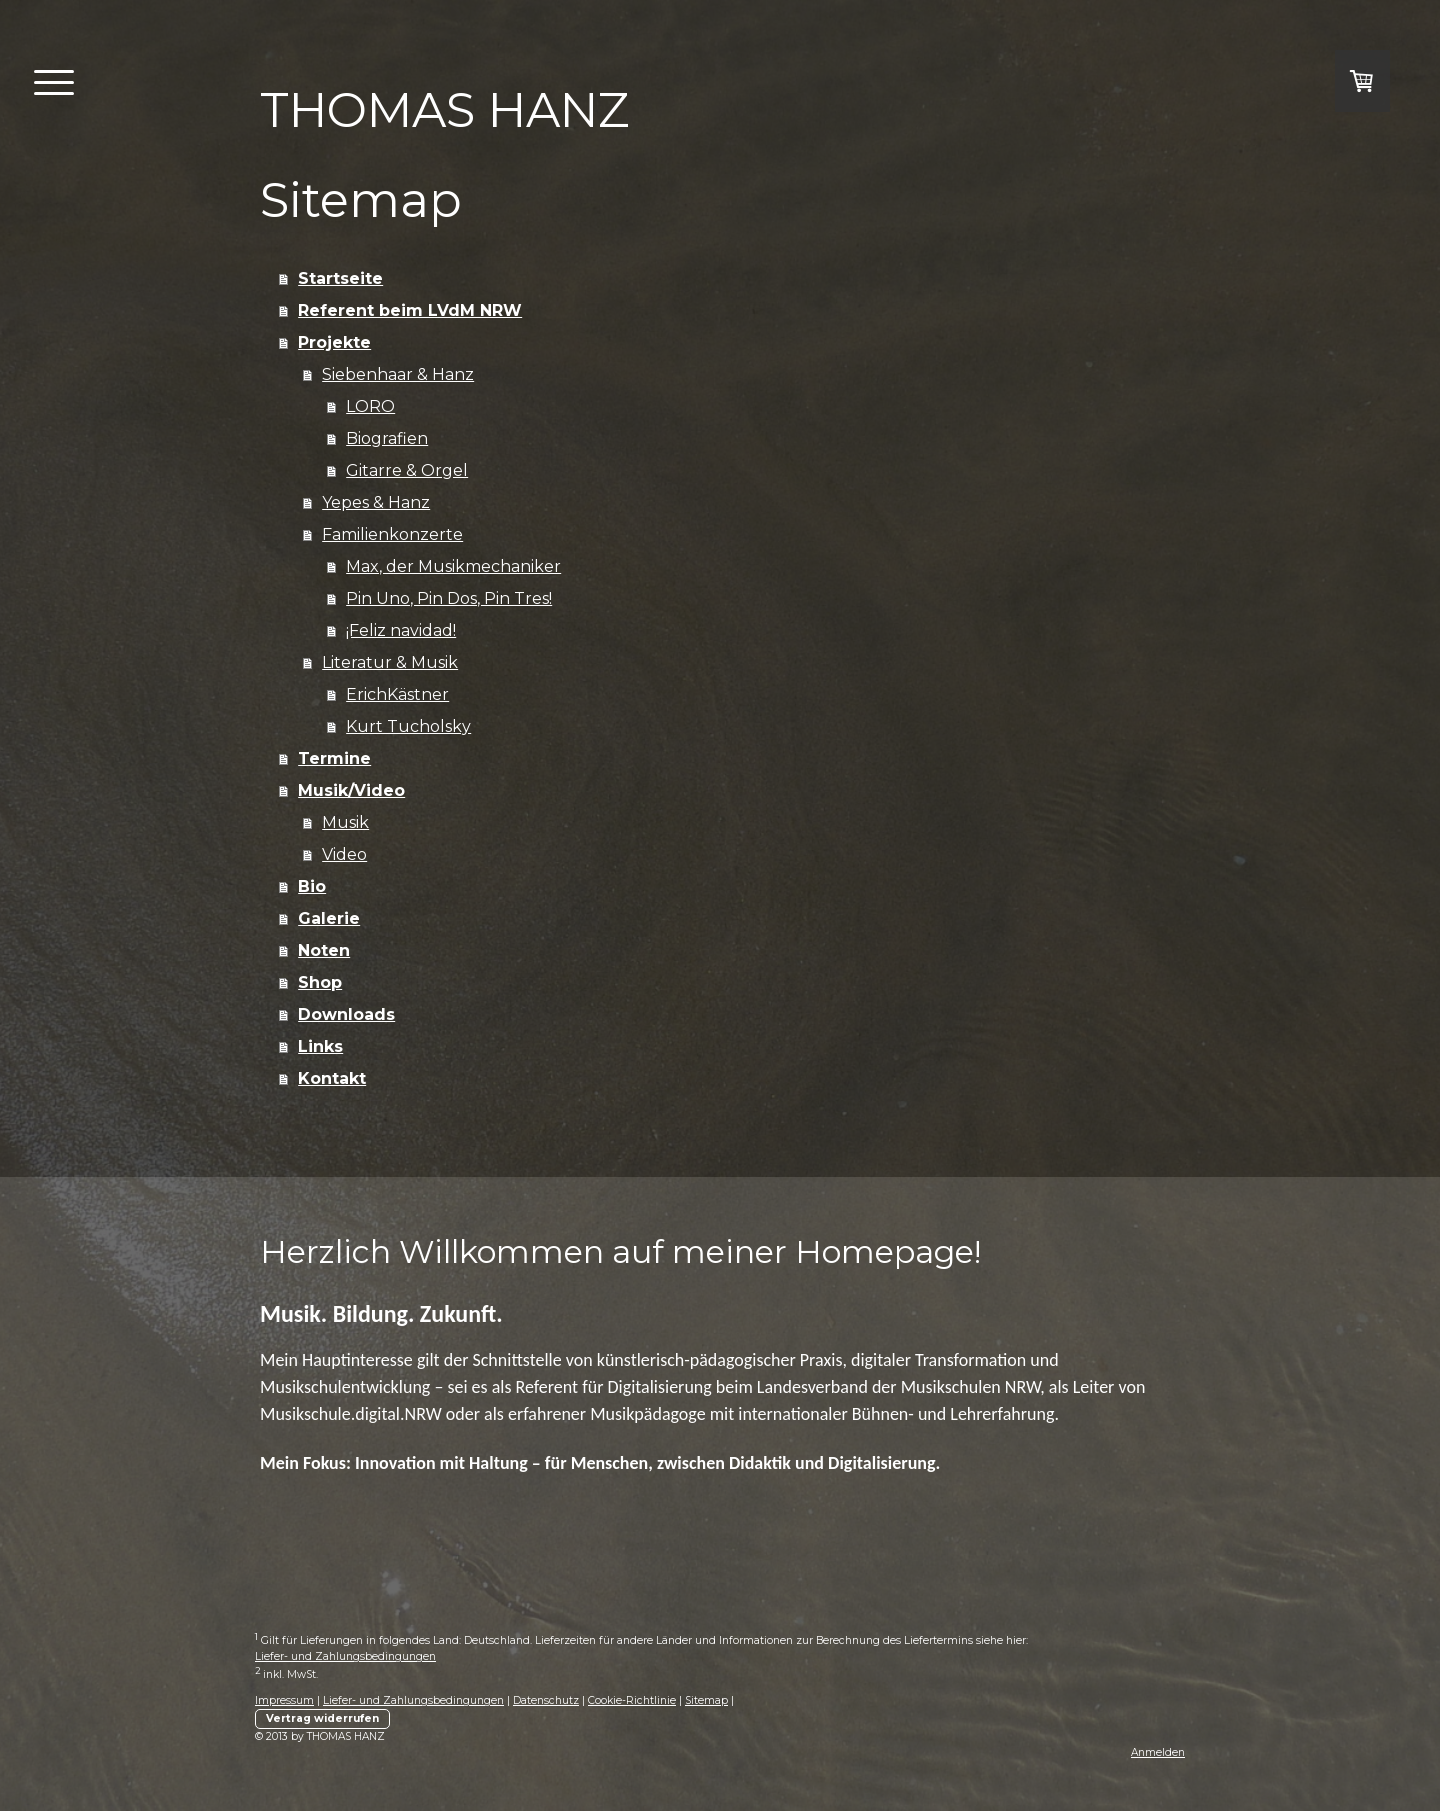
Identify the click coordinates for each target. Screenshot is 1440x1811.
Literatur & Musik (390, 662)
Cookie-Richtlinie (632, 1700)
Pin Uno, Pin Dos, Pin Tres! (449, 598)
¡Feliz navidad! (401, 630)
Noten (324, 950)
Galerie (329, 918)
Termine (334, 758)
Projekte (334, 342)
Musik (345, 822)
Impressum (284, 1700)
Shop (320, 982)
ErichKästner (397, 694)
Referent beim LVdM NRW (410, 310)
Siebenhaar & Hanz (398, 374)
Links (320, 1046)
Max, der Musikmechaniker (453, 566)
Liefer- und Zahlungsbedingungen (345, 1656)
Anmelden (1158, 1752)
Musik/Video (351, 790)
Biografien (387, 438)
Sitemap (706, 1700)
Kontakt (332, 1078)
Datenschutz (546, 1700)
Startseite (340, 278)
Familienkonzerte (392, 534)
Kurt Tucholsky (408, 726)
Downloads (346, 1014)
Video (344, 854)
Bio (312, 886)
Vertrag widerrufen (322, 1718)
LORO (370, 406)
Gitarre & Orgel (407, 470)
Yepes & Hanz (376, 502)
